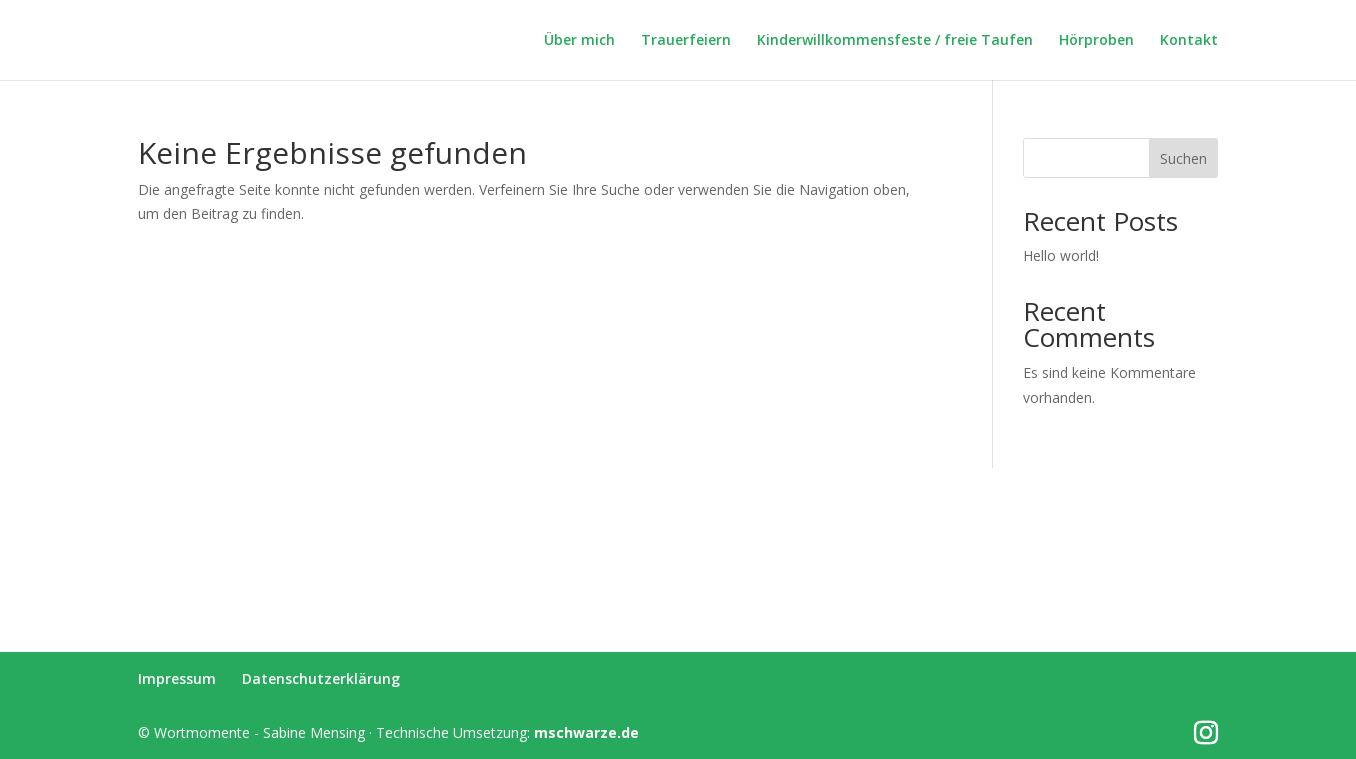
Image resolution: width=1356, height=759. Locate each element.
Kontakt (1189, 41)
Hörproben (1096, 41)
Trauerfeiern (686, 41)
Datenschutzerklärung (321, 678)
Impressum (177, 678)
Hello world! (1061, 255)
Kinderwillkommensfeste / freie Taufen (895, 41)
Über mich (579, 41)
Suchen (1183, 158)
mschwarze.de (586, 732)
